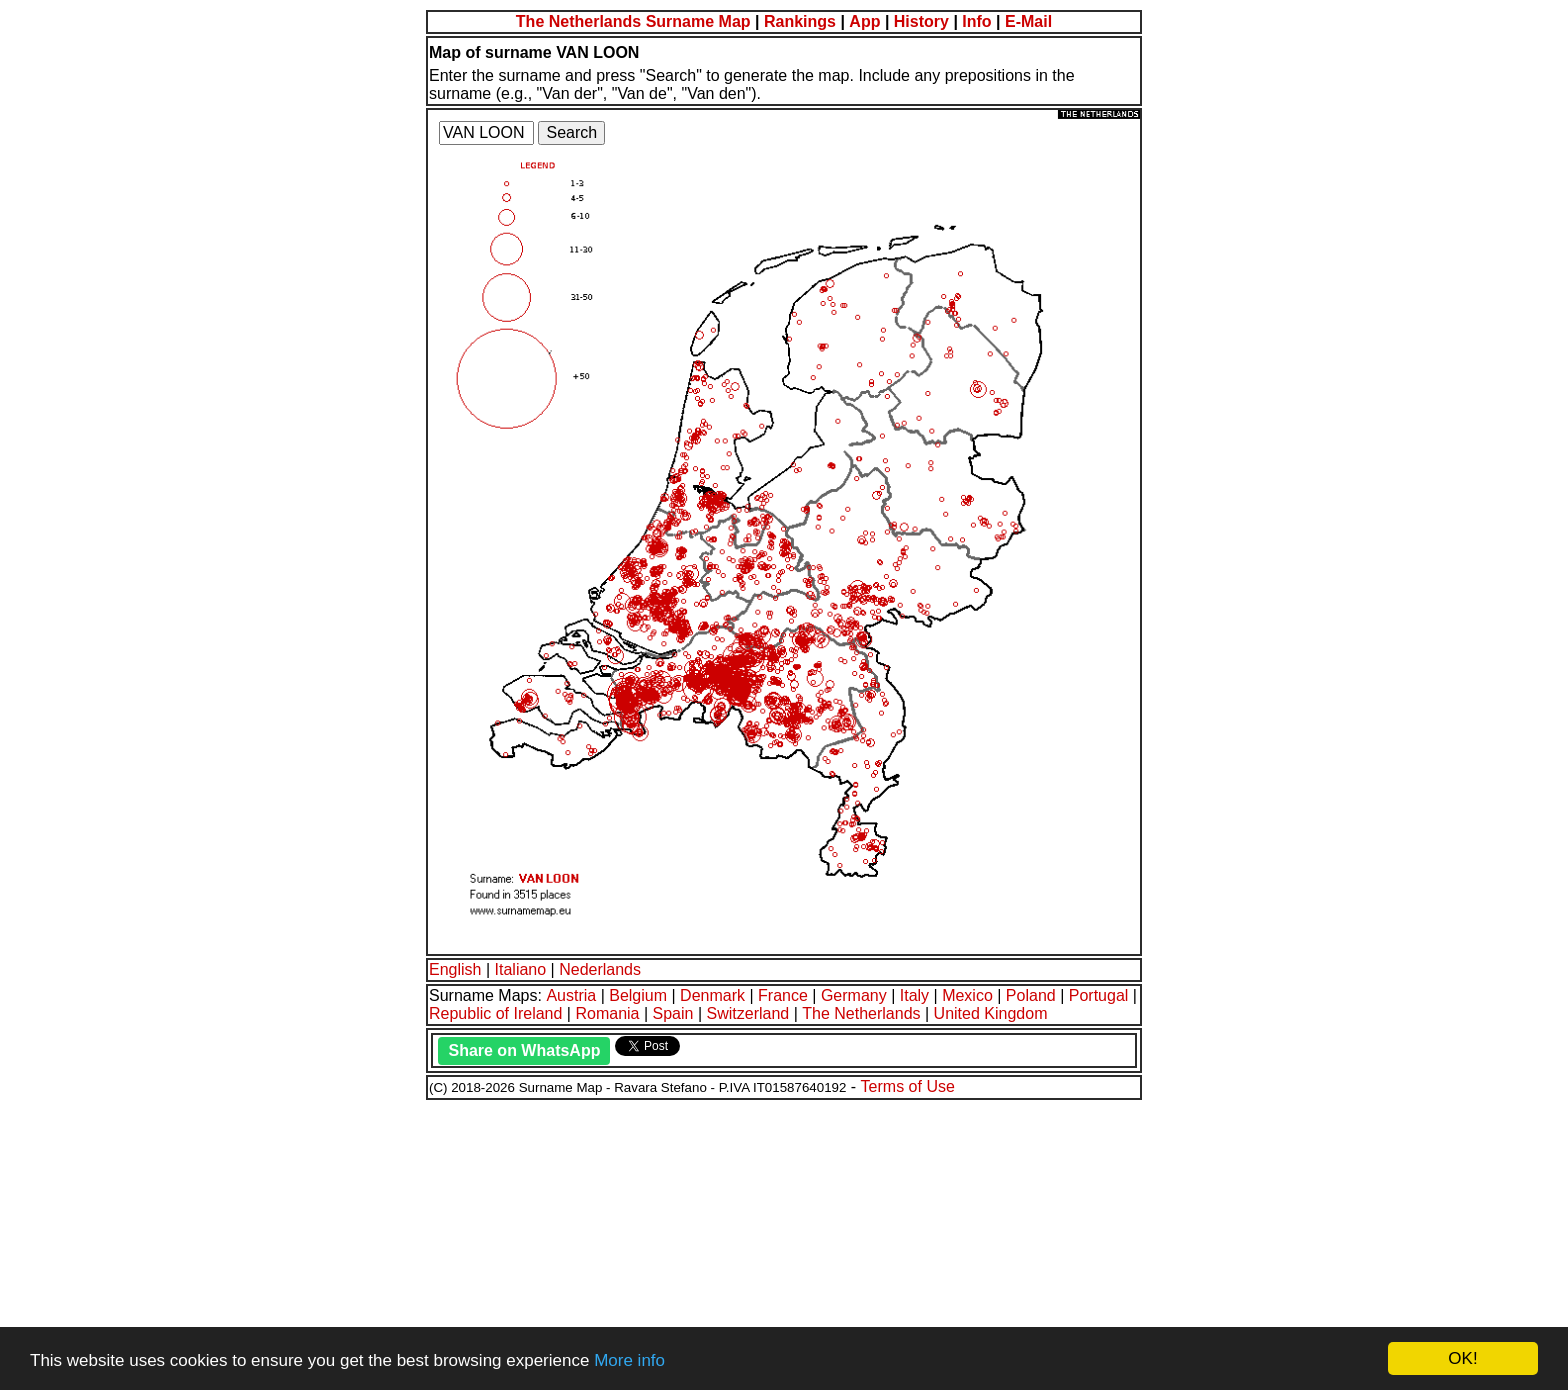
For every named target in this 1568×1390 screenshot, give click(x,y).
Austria (571, 995)
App (864, 21)
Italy (914, 995)
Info (976, 21)
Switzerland (748, 1013)
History (921, 21)
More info (629, 1360)
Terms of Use (908, 1086)
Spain (673, 1013)
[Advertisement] (608, 1242)
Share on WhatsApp (524, 1050)
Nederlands (600, 969)
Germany (854, 995)
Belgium (638, 995)
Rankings (800, 21)
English (455, 969)
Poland (1031, 995)
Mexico (967, 995)
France (783, 995)
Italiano (521, 969)
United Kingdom (991, 1013)
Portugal (1099, 995)
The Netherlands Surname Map (633, 21)
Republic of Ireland (495, 1013)
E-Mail (1028, 21)
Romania (607, 1013)
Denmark (712, 995)
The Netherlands (861, 1013)
